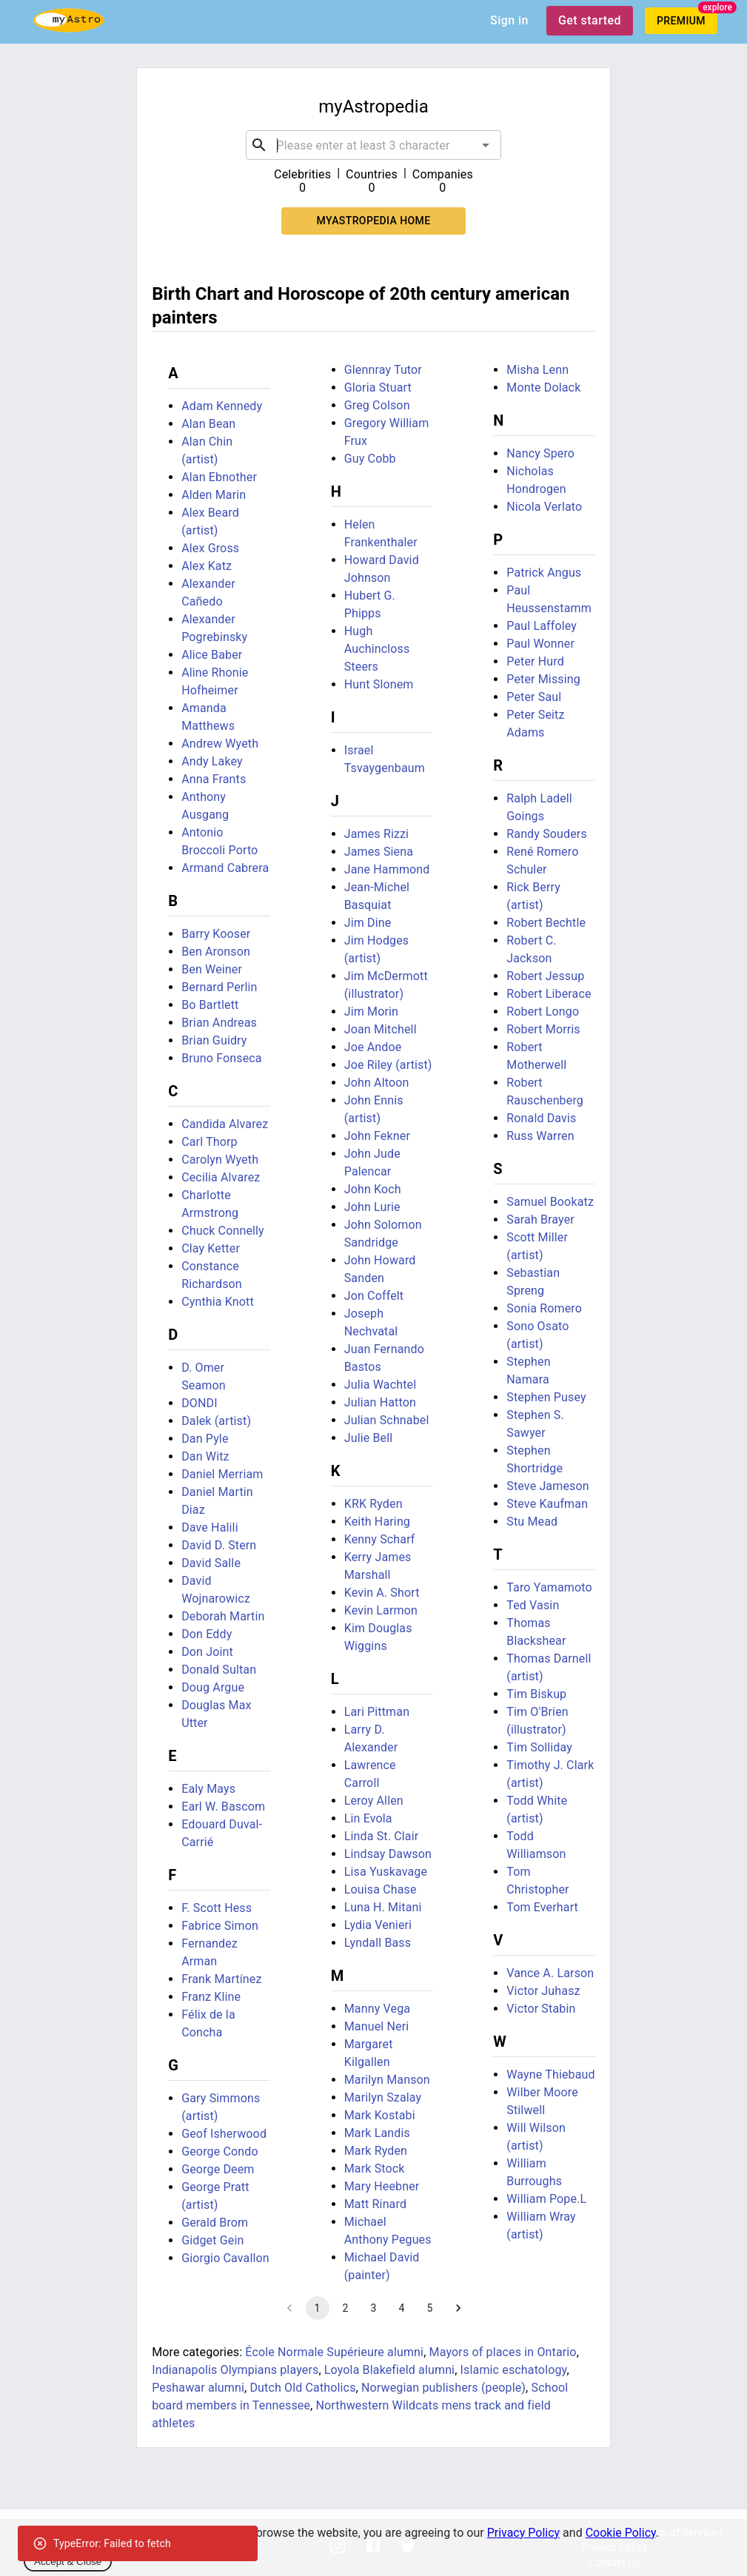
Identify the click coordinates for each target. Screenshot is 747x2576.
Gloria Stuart (378, 387)
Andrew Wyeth (219, 744)
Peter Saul (533, 697)
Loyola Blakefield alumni (389, 2370)
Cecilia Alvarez (220, 1177)
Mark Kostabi (379, 2115)
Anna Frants (213, 779)
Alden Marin (213, 495)
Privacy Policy (523, 2533)
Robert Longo (542, 1011)
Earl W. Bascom (223, 1806)
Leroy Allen (373, 1801)
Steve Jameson (547, 1486)
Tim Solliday (539, 1747)
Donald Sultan (218, 1670)
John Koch (372, 1189)
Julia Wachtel (380, 1385)
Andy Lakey (212, 761)
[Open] (485, 145)
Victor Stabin (540, 2009)
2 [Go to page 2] (346, 2308)
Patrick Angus (543, 573)
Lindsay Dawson (388, 1854)
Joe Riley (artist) (388, 1065)
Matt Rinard (375, 2204)
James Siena (378, 852)
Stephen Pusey (546, 1397)
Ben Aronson (215, 952)
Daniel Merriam (222, 1474)
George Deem (217, 2169)
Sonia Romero (544, 1308)
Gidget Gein (212, 2240)
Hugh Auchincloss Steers (377, 649)
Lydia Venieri (378, 1925)
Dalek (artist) (216, 1421)
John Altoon (376, 1083)
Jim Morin (371, 1011)
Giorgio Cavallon (225, 2258)
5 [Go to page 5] (430, 2308)
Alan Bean (208, 424)
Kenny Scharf (379, 1539)
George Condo (219, 2151)
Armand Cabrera (225, 868)
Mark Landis (377, 2133)
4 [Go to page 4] (402, 2308)
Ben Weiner (211, 969)
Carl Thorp (209, 1142)
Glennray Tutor (383, 370)
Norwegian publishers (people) (443, 2388)
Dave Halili (209, 1527)
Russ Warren (540, 1136)
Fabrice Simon (219, 1926)
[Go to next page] (458, 2308)
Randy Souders (546, 834)
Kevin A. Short (382, 1593)
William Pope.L (546, 2199)
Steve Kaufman (547, 1504)
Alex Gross (210, 548)
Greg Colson (377, 405)
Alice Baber (211, 655)
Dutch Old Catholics (302, 2388)
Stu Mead (531, 1522)
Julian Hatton (380, 1402)
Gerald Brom (214, 2223)
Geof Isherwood (224, 2134)
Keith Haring (377, 1522)
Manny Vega (377, 2009)
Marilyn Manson (387, 2080)
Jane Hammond (387, 869)
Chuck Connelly (222, 1231)
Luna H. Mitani (383, 1907)
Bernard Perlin (219, 987)
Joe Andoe (373, 1047)
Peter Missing (543, 679)
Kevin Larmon (381, 1610)
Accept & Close (67, 2561)
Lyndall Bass (377, 1943)
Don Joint (207, 1652)
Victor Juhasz (543, 1991)
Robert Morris (543, 1029)
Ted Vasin (532, 1605)
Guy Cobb (370, 459)
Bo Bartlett (209, 1005)
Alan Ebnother (219, 477)
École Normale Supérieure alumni (334, 2352)
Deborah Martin (222, 1616)
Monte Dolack (543, 387)
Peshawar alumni (198, 2388)
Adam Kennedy (221, 406)
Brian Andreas (219, 1023)
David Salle (211, 1563)
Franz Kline (211, 1997)
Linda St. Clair (381, 1836)
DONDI (199, 1403)
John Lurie (372, 1207)
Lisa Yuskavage (385, 1872)
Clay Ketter (210, 1248)
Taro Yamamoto (549, 1587)
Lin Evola (368, 1818)
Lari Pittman (376, 1712)
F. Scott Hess (216, 1908)
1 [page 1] (317, 2308)
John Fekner (377, 1136)
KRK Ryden (373, 1504)
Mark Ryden (375, 2151)
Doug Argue (212, 1687)
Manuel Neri (376, 2026)
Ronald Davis (541, 1118)
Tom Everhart (542, 1907)
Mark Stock (374, 2168)
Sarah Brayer (540, 1219)
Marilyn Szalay (383, 2097)
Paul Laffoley (541, 626)
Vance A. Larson (550, 1973)
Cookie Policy (621, 2533)
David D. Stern (218, 1545)
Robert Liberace (548, 994)
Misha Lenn (537, 370)
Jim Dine (368, 923)
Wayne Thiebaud (550, 2074)
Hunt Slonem (379, 684)
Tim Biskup (536, 1694)
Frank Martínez (221, 1979)
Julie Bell (368, 1438)
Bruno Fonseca (221, 1058)
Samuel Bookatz (550, 1202)
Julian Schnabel (386, 1420)
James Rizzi (376, 834)
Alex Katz (206, 566)
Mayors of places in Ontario (503, 2352)
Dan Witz (205, 1456)
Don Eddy (206, 1634)
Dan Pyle (204, 1439)
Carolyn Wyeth (219, 1160)
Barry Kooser (215, 934)
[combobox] (374, 145)
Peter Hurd (535, 661)
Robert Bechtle (546, 923)
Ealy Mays (208, 1789)
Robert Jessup (545, 976)
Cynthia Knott (217, 1302)
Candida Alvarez (224, 1124)
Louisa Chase (380, 1889)
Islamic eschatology (513, 2370)
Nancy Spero (540, 453)
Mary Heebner (382, 2186)
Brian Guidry (214, 1040)
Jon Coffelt (374, 1296)
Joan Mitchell (380, 1029)
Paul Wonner (540, 644)
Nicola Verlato (544, 507)
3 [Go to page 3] (374, 2308)
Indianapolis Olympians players (235, 2370)
